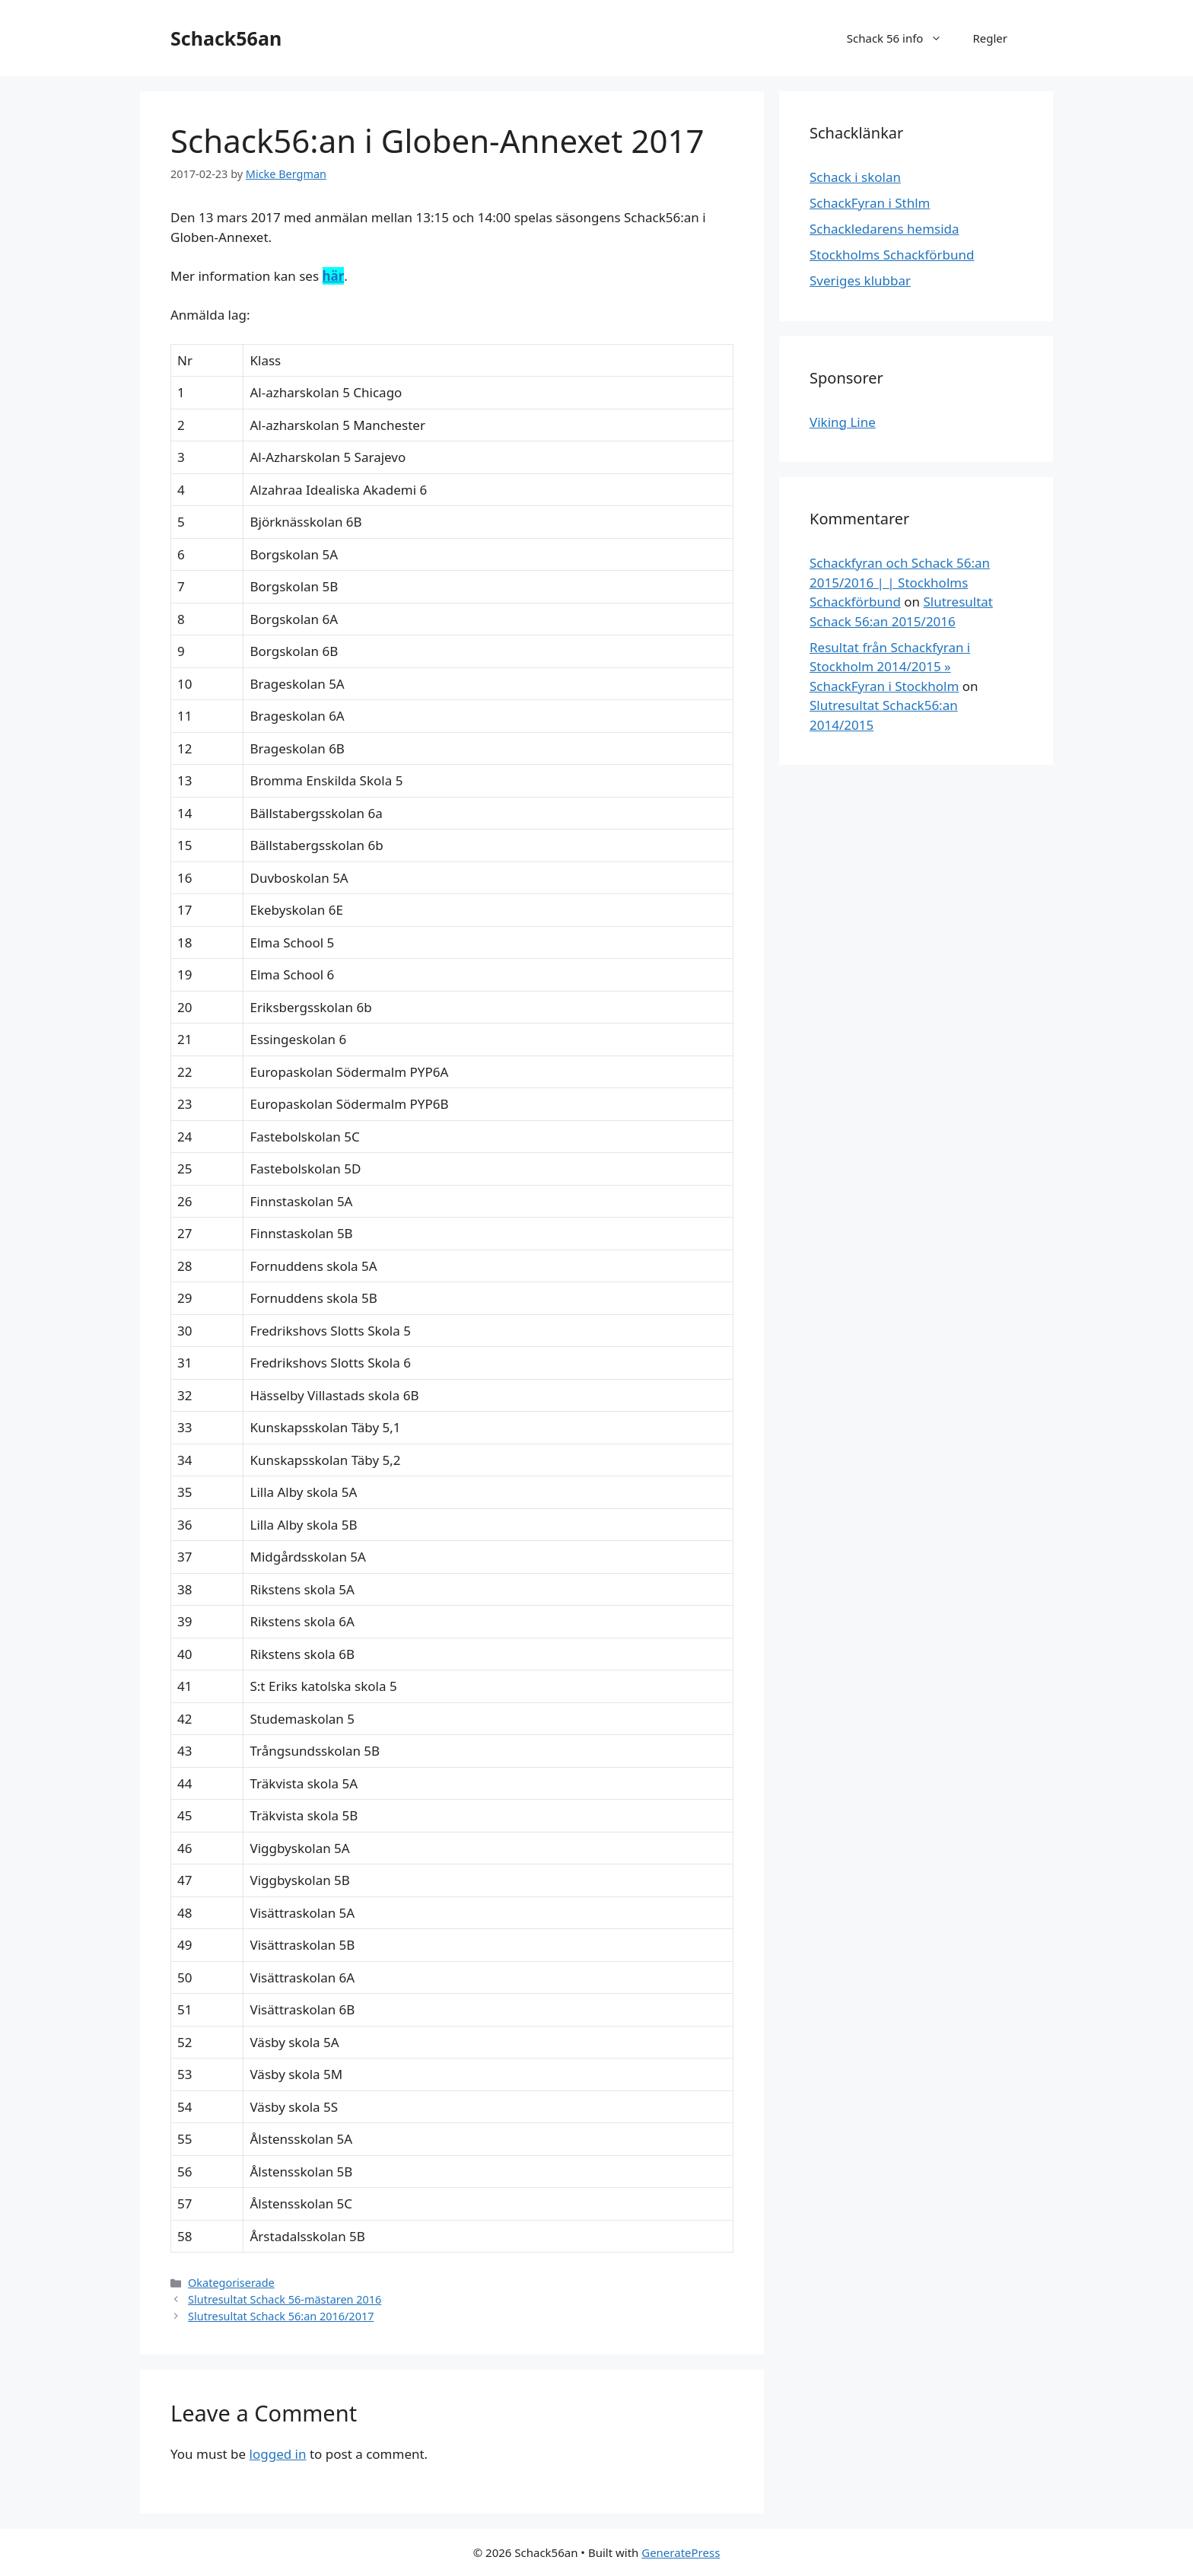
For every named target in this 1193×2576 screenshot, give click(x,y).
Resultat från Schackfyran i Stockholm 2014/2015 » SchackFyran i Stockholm (890, 666)
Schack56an (226, 38)
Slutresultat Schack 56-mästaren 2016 (284, 2299)
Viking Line (843, 422)
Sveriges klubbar (860, 280)
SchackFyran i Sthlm (870, 203)
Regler (989, 38)
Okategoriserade (231, 2282)
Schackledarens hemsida (884, 228)
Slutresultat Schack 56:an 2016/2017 (281, 2316)
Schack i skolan (855, 177)
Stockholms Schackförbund (892, 254)
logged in (278, 2454)
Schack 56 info (902, 38)
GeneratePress (680, 2552)
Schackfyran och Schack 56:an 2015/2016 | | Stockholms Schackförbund (900, 582)
